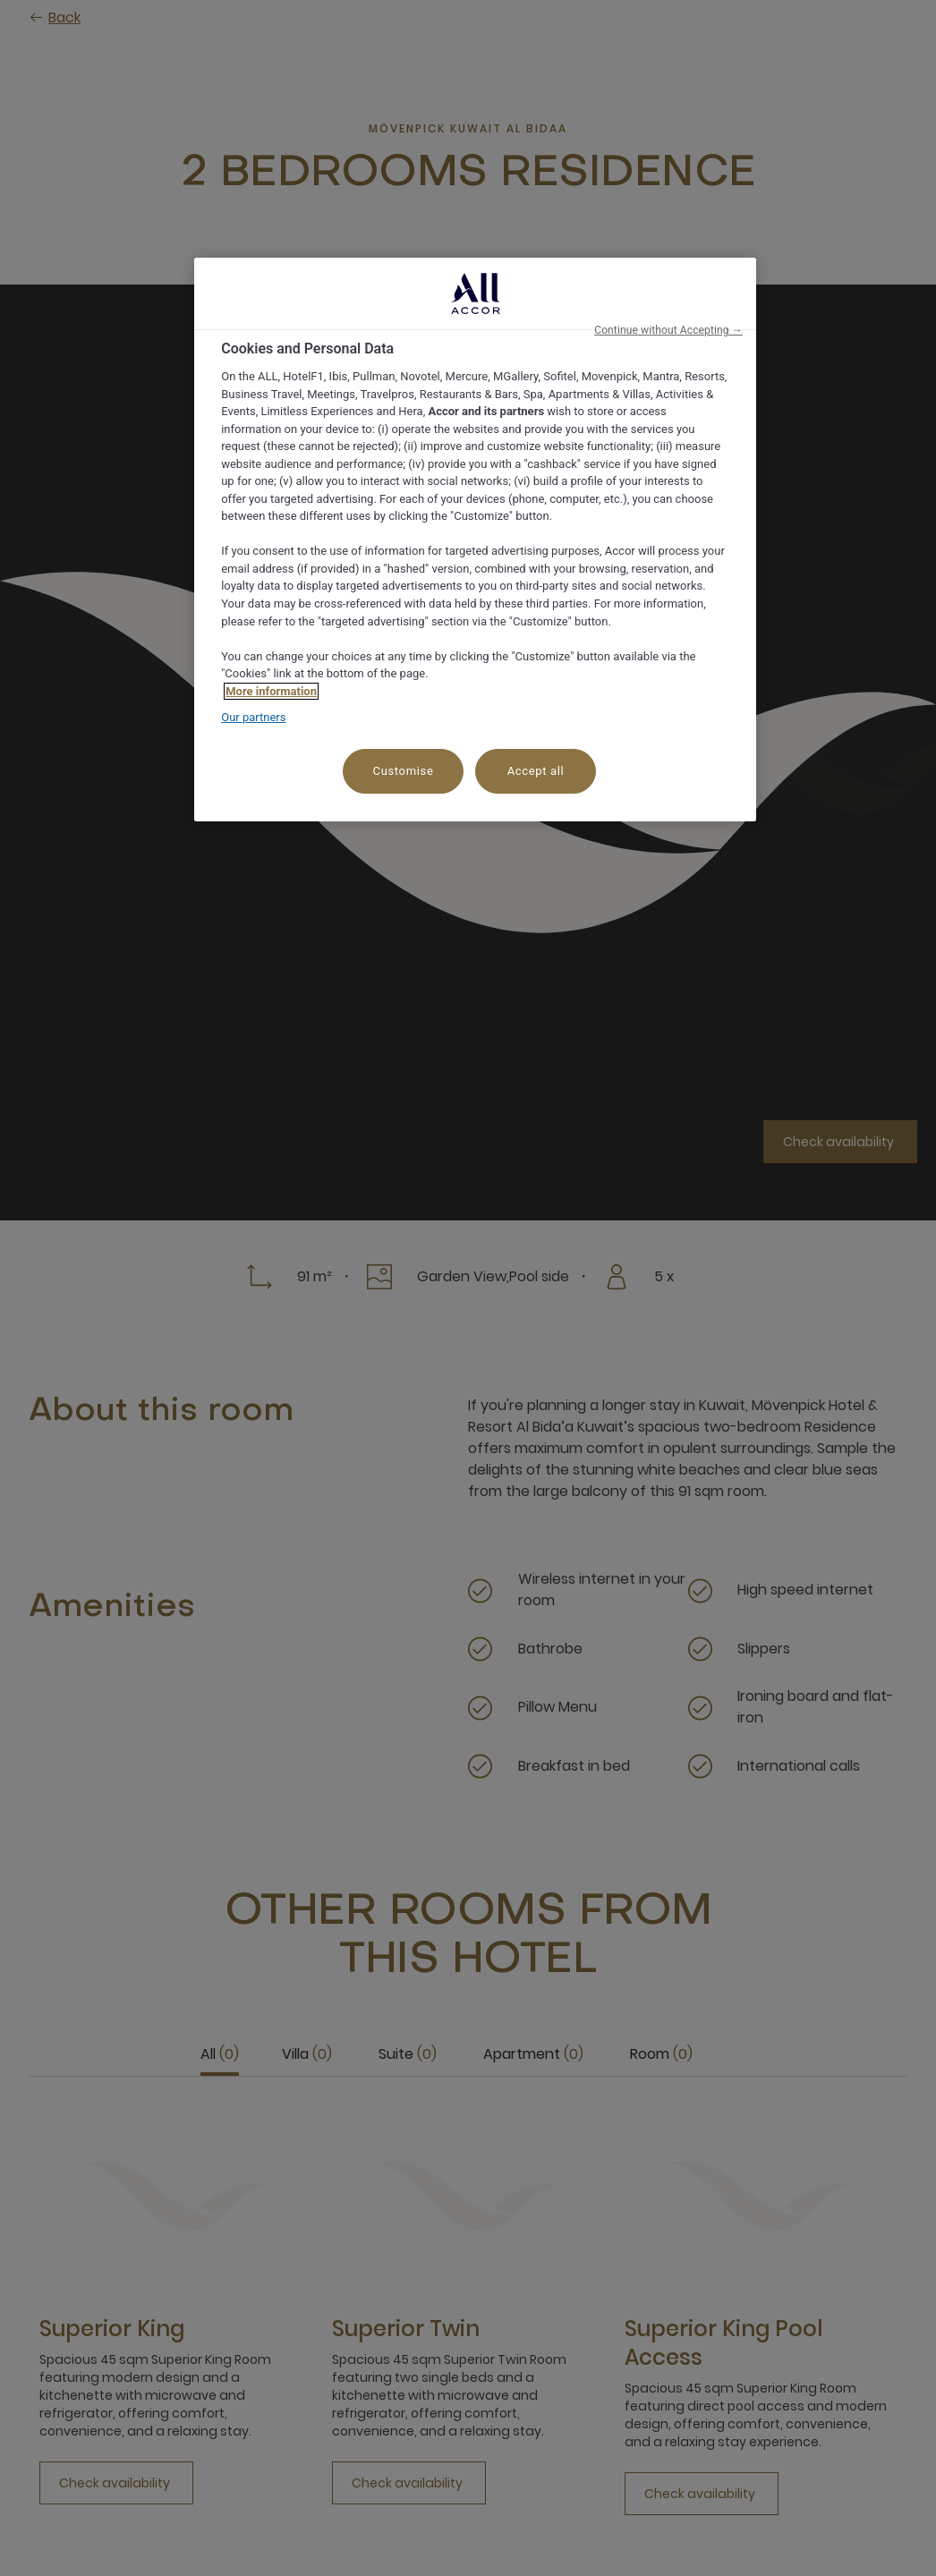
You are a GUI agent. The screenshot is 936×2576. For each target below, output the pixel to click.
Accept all (536, 771)
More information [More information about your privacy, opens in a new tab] (271, 691)
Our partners (253, 717)
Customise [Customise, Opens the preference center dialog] (403, 771)
